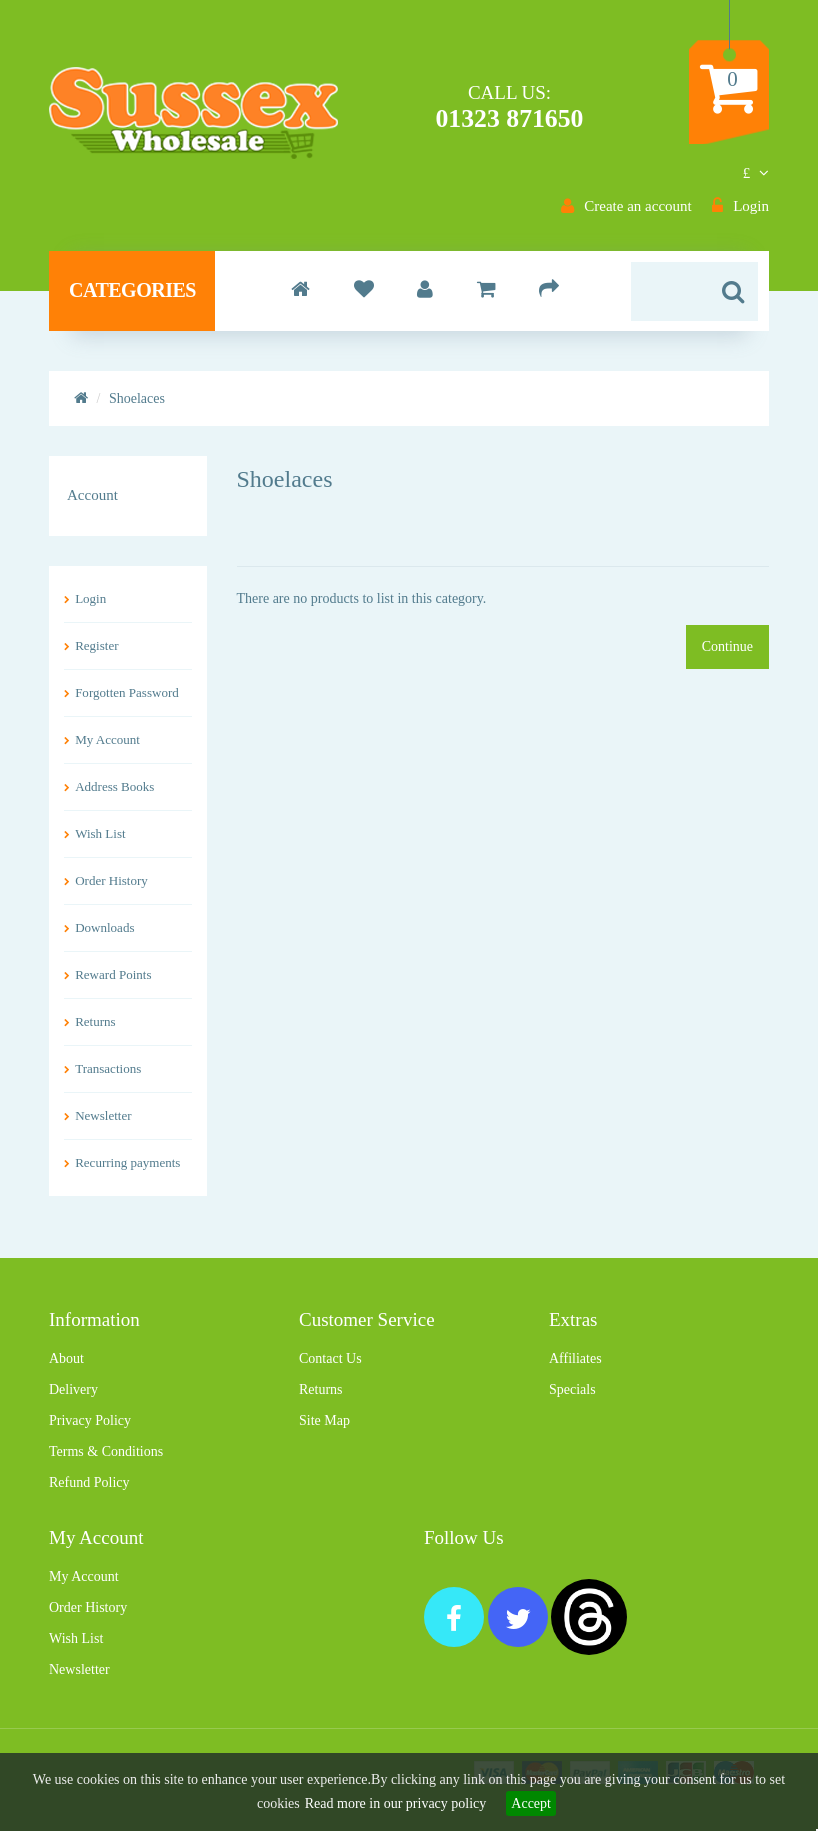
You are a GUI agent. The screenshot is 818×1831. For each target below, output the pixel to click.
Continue (727, 646)
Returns (95, 1021)
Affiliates (575, 1358)
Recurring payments (127, 1162)
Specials (572, 1389)
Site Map (324, 1420)
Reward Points (113, 974)
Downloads (104, 927)
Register (96, 645)
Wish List (100, 833)
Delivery (73, 1389)
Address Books (114, 786)
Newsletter (103, 1115)
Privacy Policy (90, 1420)
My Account (107, 739)
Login (90, 598)
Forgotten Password (126, 692)
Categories (132, 290)
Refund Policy (89, 1482)
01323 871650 (510, 118)
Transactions (108, 1068)
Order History (111, 880)
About (66, 1358)
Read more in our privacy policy (396, 1803)
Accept (531, 1803)
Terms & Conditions (106, 1451)
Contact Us (330, 1358)
